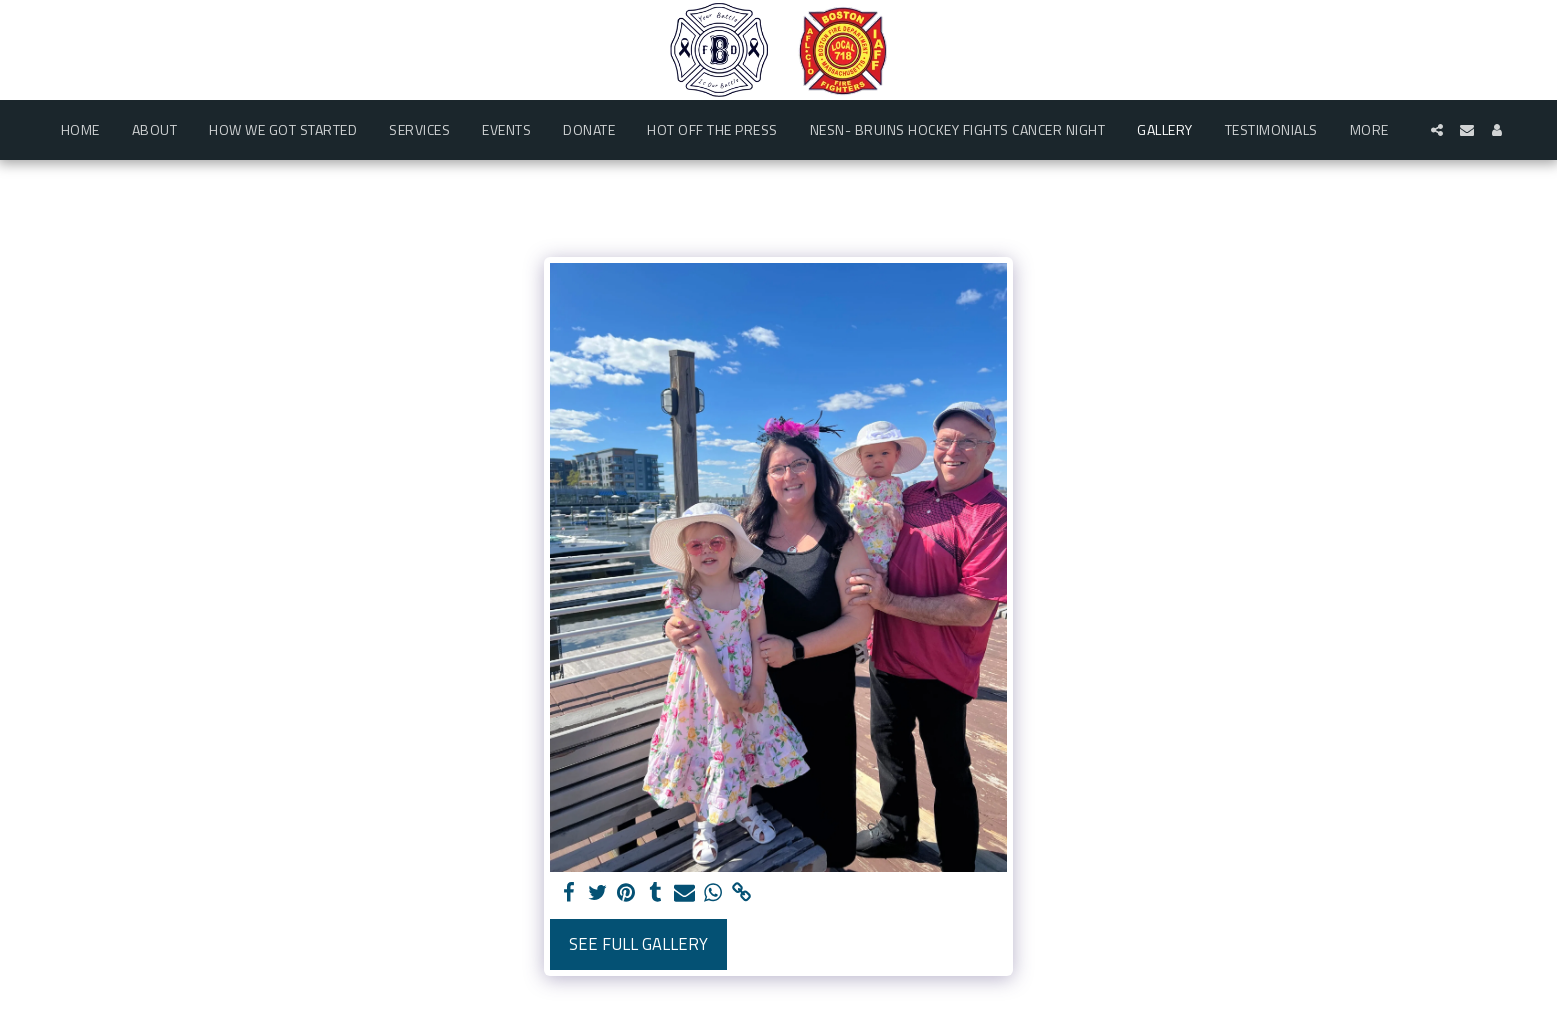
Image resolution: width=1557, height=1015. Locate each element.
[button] (1437, 130)
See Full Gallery (638, 943)
